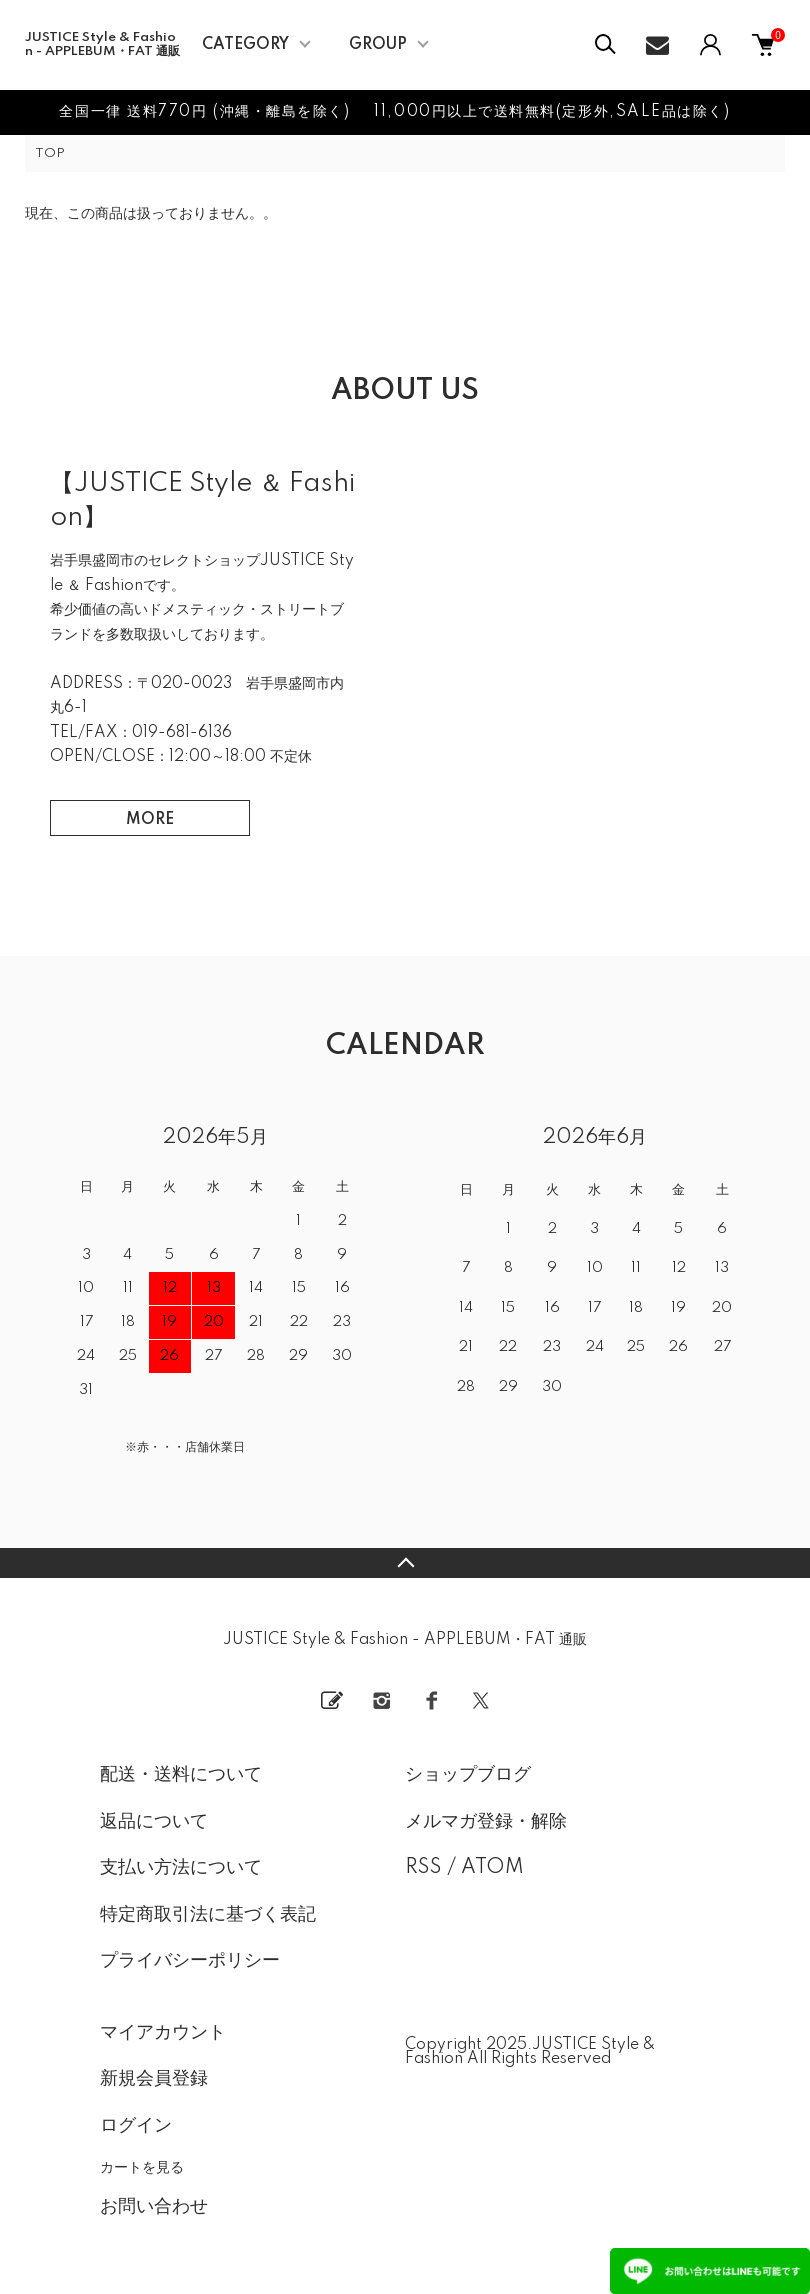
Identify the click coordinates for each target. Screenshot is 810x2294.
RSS (423, 1868)
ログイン (136, 2126)
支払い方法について (181, 1868)
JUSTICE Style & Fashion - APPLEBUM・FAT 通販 (102, 44)
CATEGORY (245, 45)
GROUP (378, 45)
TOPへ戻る (405, 1563)
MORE (150, 820)
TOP (50, 153)
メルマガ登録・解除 (486, 1822)
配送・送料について (181, 1775)
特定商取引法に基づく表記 (208, 1915)
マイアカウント (163, 2033)
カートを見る (142, 2167)
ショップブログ (468, 1775)
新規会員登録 (154, 2079)
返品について (154, 1822)
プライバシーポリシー (190, 1961)
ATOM (492, 1868)
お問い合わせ (154, 2207)
